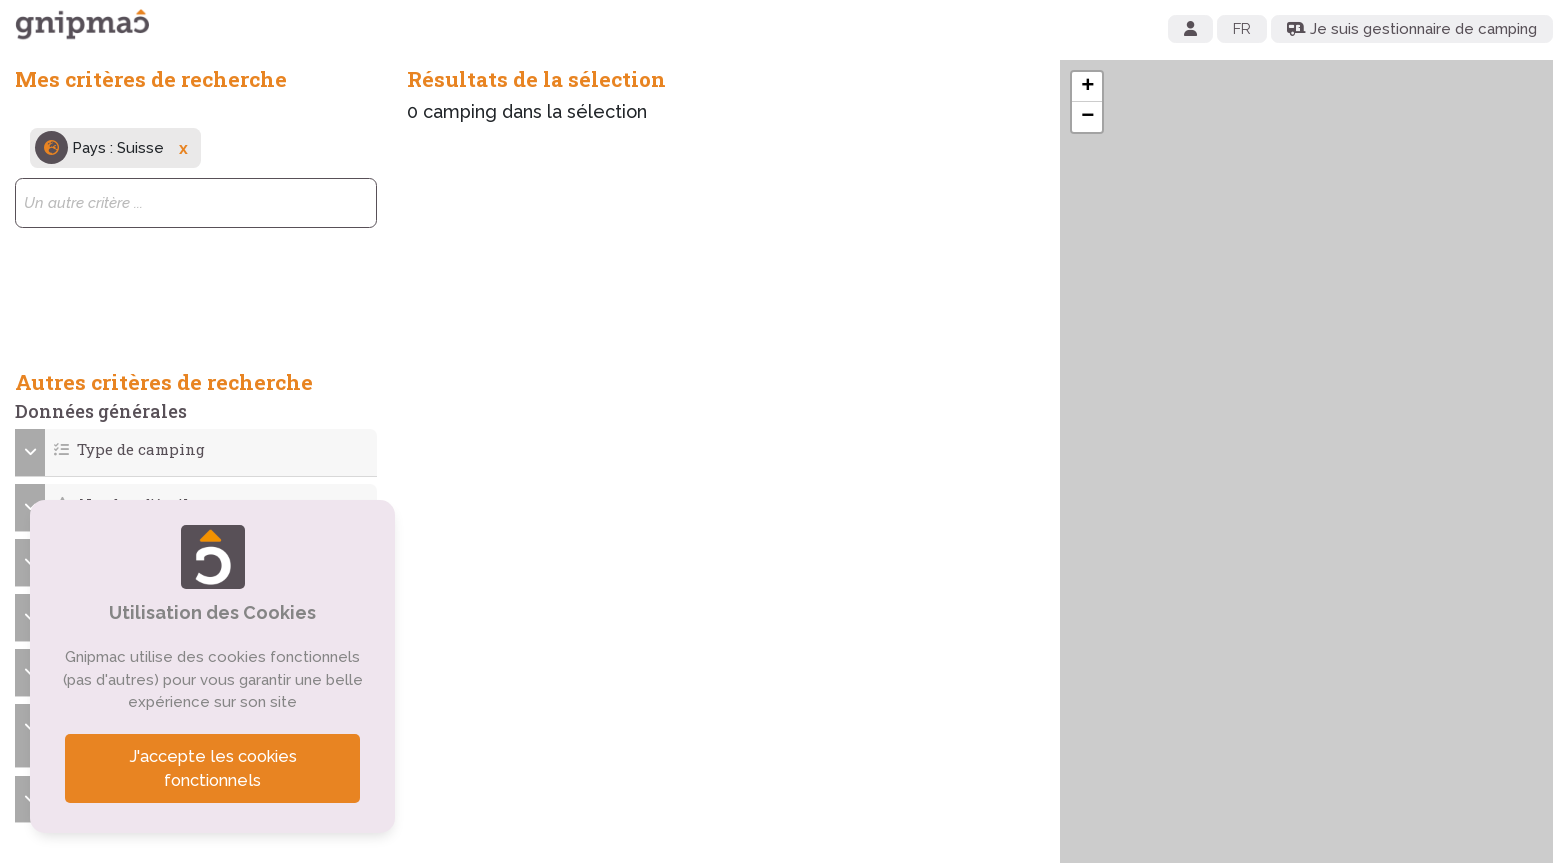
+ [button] (1087, 87)
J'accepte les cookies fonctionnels (213, 768)
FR (1242, 29)
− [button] (1087, 117)
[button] (196, 449)
